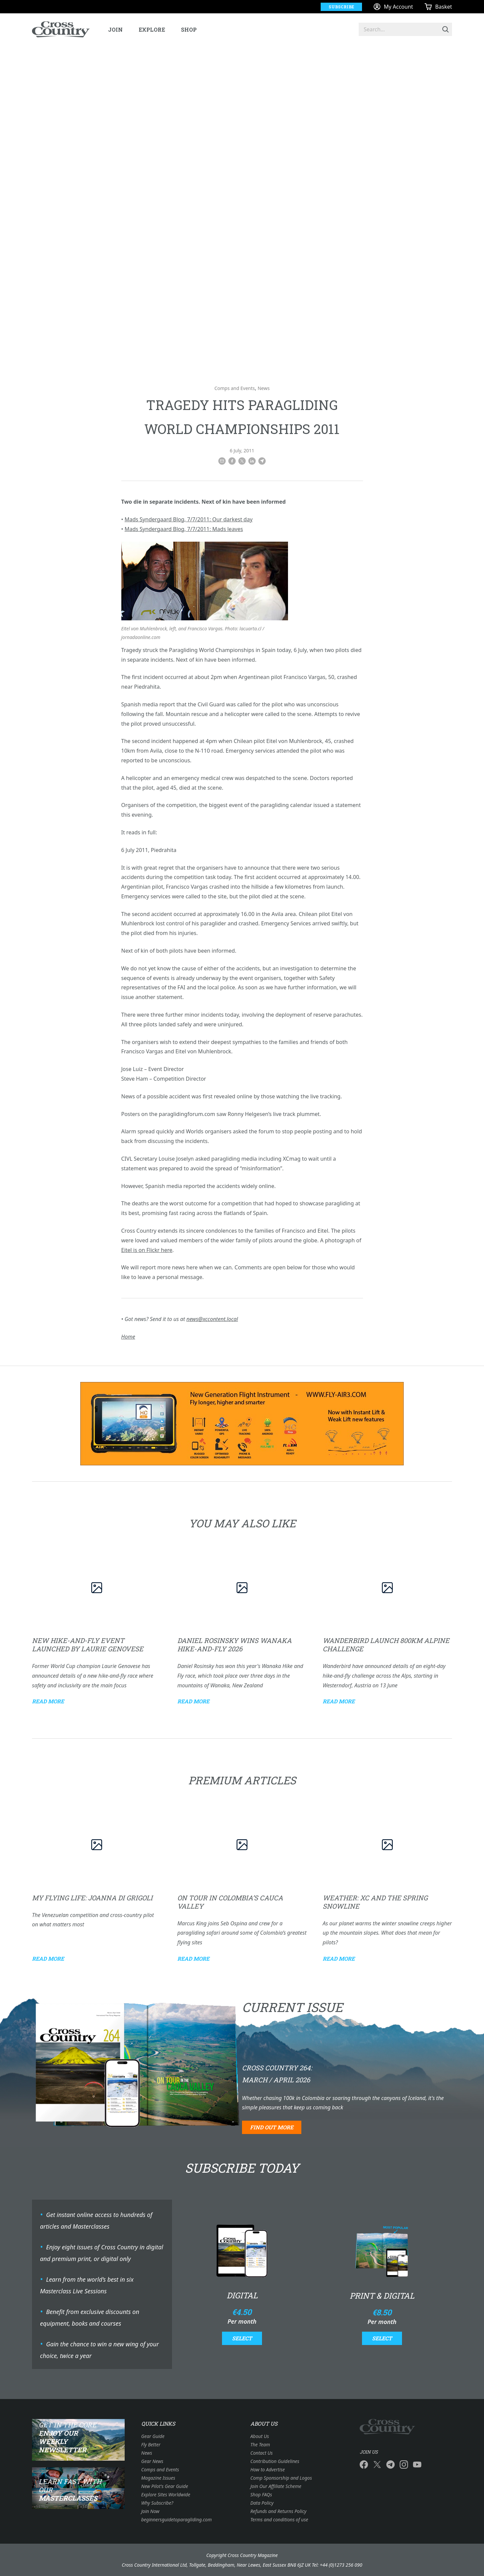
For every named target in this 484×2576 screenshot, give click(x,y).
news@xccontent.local (212, 1319)
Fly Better (151, 2444)
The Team (260, 2444)
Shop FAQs (261, 2494)
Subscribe (341, 6)
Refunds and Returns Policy (278, 2511)
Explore (152, 29)
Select (242, 2338)
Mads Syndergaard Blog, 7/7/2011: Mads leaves (184, 529)
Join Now (150, 2511)
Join (115, 29)
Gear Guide (153, 2436)
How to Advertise (267, 2469)
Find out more (271, 2127)
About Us (259, 2436)
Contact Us (261, 2453)
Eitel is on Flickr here (147, 1250)
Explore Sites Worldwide (165, 2494)
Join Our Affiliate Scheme (275, 2486)
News (264, 388)
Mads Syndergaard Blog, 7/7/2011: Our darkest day (189, 519)
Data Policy (261, 2503)
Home (128, 1336)
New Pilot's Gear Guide (164, 2486)
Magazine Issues (158, 2478)
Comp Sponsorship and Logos (281, 2478)
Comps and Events (234, 388)
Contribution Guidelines (274, 2461)
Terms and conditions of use (279, 2519)
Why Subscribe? (157, 2503)
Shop (189, 29)
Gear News (152, 2461)
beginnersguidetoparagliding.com (176, 2519)
